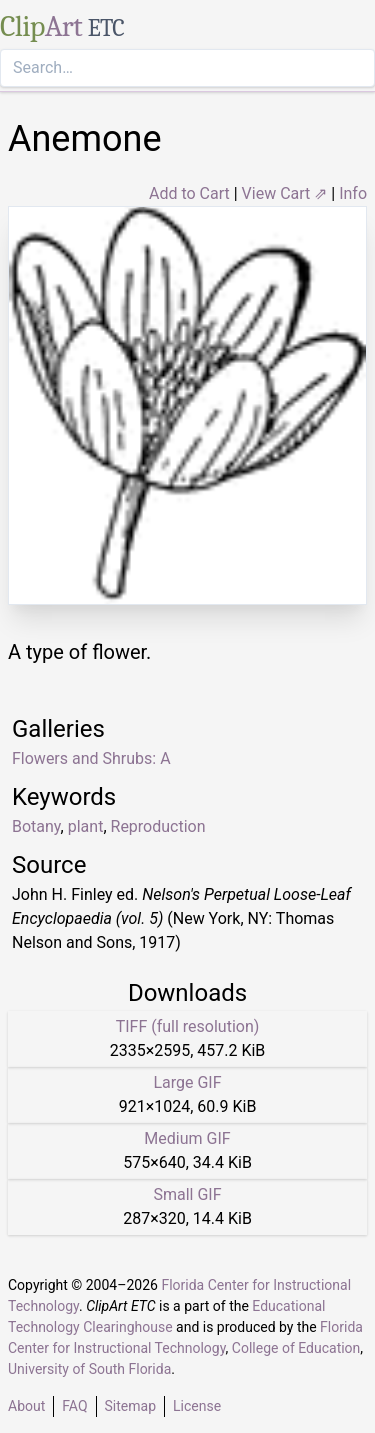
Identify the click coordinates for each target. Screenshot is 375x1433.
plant (86, 826)
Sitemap (130, 1406)
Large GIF (187, 1082)
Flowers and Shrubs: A (91, 758)
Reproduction (158, 826)
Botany (36, 826)
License (197, 1406)
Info (353, 193)
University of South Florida (89, 1369)
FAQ (74, 1406)
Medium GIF (187, 1138)
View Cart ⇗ (285, 193)
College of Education (296, 1348)
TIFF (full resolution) (188, 1026)
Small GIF (187, 1194)
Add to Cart (189, 193)
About (26, 1406)
